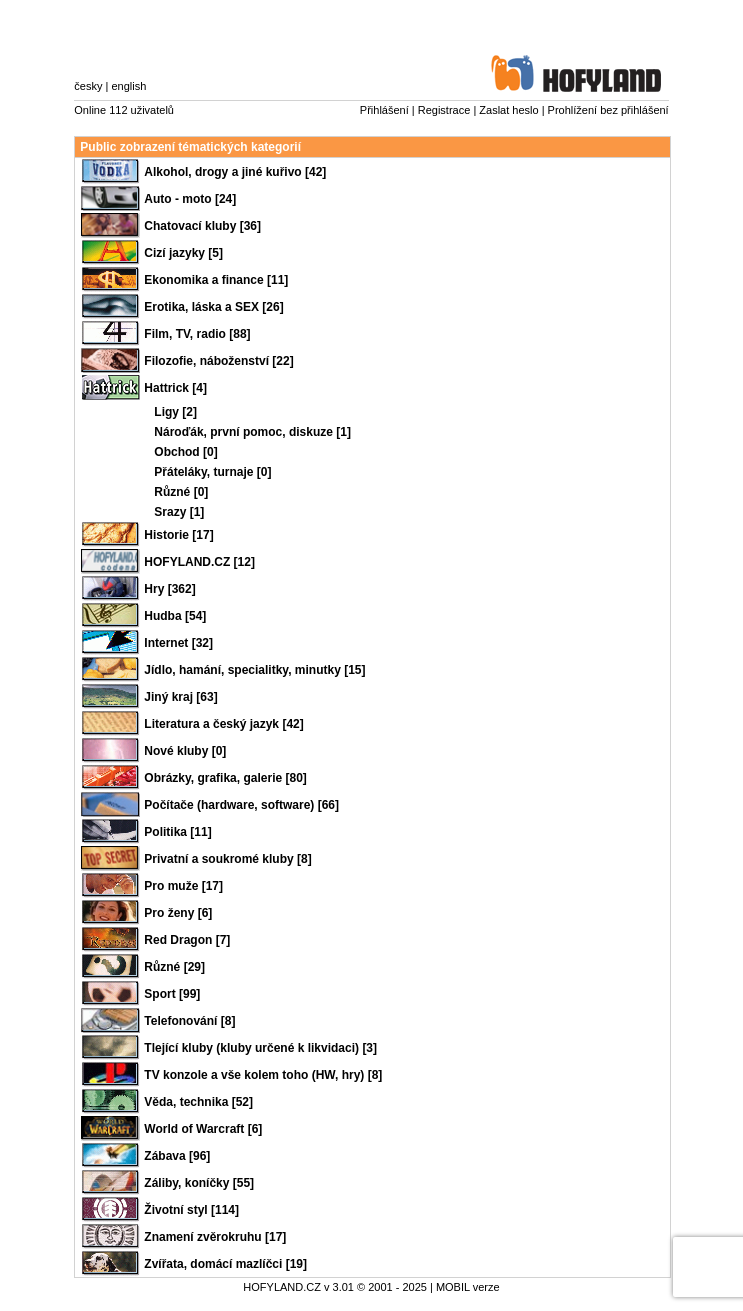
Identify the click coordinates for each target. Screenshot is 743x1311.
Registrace (444, 110)
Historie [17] (178, 535)
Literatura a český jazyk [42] (223, 724)
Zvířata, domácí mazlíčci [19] (225, 1264)
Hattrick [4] (175, 388)
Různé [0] (181, 492)
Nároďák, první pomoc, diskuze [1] (252, 432)
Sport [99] (172, 994)
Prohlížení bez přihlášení (608, 110)
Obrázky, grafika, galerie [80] (225, 778)
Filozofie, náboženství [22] (218, 361)
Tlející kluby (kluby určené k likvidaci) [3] (260, 1048)
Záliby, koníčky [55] (199, 1183)
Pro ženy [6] (178, 913)
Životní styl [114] (191, 1210)
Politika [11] (177, 832)
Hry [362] (169, 589)
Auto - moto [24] (190, 199)
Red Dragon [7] (187, 940)
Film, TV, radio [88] (197, 334)
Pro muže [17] (183, 886)
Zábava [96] (177, 1156)
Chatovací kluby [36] (202, 226)
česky (88, 86)
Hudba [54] (175, 616)
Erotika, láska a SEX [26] (213, 307)
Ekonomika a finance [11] (216, 280)
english (128, 86)
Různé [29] (174, 967)
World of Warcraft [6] (203, 1129)
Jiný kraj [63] (180, 697)
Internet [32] (178, 643)
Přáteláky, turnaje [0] (212, 472)
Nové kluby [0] (185, 751)
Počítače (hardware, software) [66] (241, 805)
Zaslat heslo (508, 110)
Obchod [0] (185, 452)
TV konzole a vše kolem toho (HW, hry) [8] (263, 1075)
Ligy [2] (175, 412)
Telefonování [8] (189, 1021)
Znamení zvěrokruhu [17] (215, 1237)
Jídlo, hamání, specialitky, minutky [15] (254, 670)
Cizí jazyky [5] (183, 253)
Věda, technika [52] (198, 1102)
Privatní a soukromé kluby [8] (227, 859)
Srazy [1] (179, 512)
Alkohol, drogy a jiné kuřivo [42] (235, 172)
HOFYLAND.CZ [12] (199, 562)
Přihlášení (384, 110)
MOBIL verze (468, 1287)
